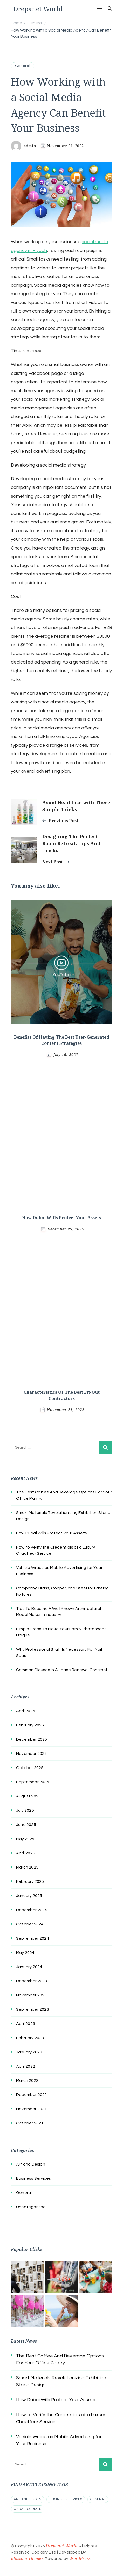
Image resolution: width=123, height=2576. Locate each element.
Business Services (33, 2178)
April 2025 (25, 1853)
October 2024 (29, 1924)
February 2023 (30, 2038)
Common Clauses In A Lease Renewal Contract (61, 1670)
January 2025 (29, 1896)
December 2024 (31, 1910)
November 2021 (31, 2109)
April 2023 (25, 2024)
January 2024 (29, 1967)
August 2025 (28, 1796)
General (22, 66)
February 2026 (30, 1725)
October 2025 (29, 1768)
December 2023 (31, 1981)
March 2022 (27, 2080)
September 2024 (32, 1938)
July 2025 (25, 1810)
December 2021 (31, 2095)
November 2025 (31, 1753)
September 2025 (32, 1782)
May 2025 (25, 1839)
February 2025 (30, 1881)
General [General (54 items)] (98, 2499)
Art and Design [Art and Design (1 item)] (27, 2499)
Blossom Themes (27, 2558)
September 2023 (32, 2009)
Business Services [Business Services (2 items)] (65, 2499)
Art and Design (30, 2164)
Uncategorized (31, 2207)
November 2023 (31, 1995)
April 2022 (25, 2066)
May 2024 (25, 1952)
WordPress (79, 2558)
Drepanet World (38, 8)
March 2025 (27, 1867)
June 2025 (26, 1825)
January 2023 (29, 2052)
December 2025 (31, 1739)
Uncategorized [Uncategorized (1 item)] (28, 2509)
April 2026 (25, 1711)
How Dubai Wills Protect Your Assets (61, 1218)
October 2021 (29, 2123)
